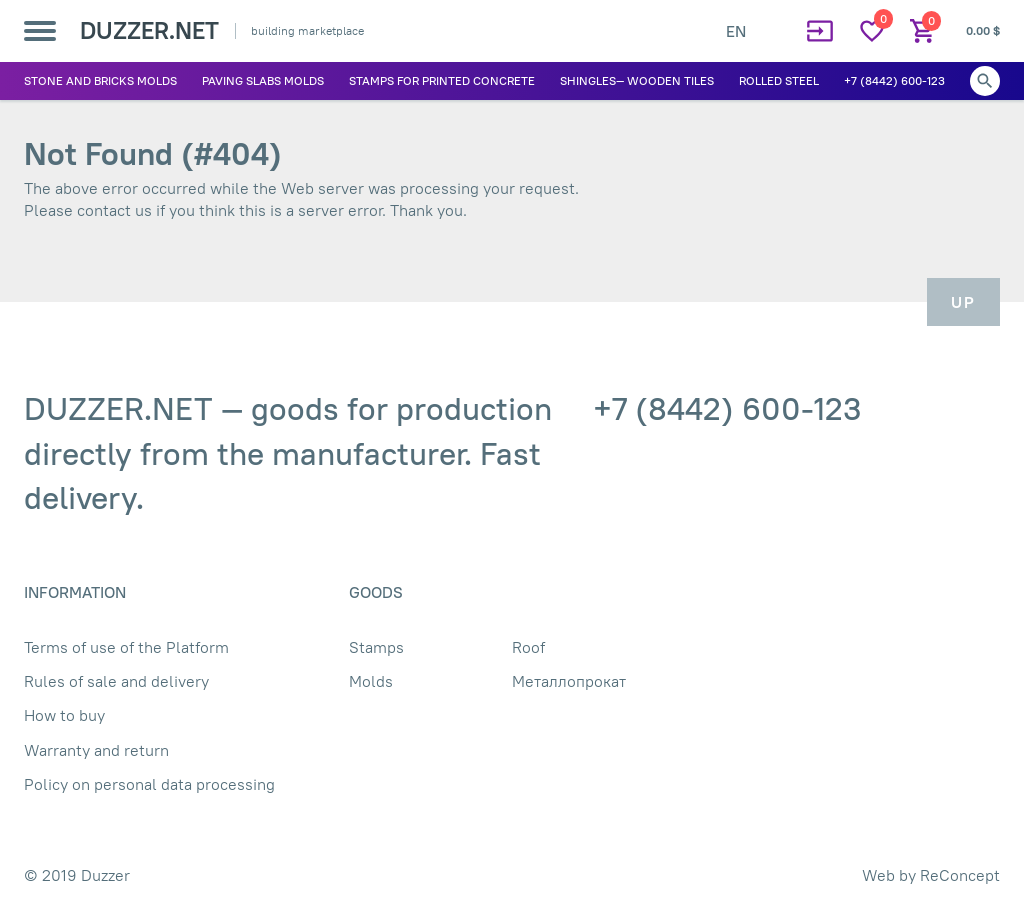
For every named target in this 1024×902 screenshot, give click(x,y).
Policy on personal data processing (149, 784)
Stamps (376, 647)
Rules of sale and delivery (116, 681)
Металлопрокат (569, 681)
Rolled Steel (779, 80)
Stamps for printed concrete (442, 80)
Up (963, 302)
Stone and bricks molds (100, 80)
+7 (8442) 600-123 (894, 80)
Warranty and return (96, 750)
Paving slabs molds (263, 80)
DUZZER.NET (149, 30)
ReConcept (960, 875)
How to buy (64, 715)
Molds (371, 681)
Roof (528, 647)
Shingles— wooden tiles (637, 80)
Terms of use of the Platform (126, 647)
